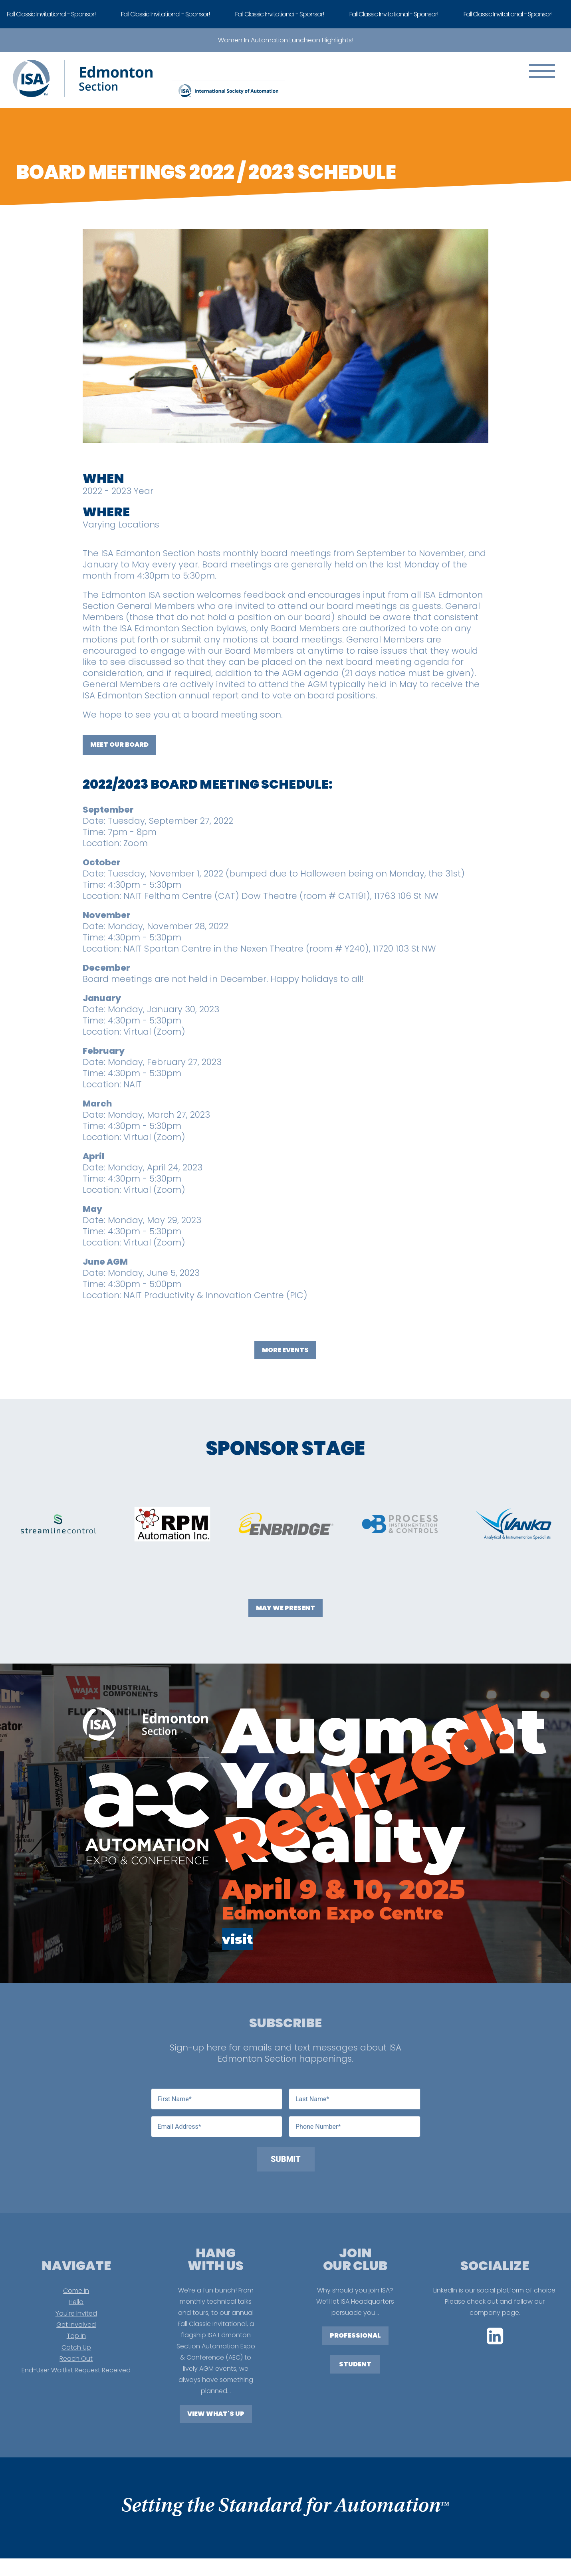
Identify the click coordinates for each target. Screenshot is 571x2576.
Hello (76, 2301)
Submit (286, 2159)
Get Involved (76, 2324)
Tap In (76, 2335)
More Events (285, 1349)
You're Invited (76, 2313)
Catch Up (76, 2347)
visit (237, 1939)
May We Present (285, 1607)
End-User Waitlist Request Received (76, 2370)
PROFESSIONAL (355, 2335)
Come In (76, 2290)
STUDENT (355, 2364)
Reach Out (76, 2358)
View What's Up (215, 2413)
